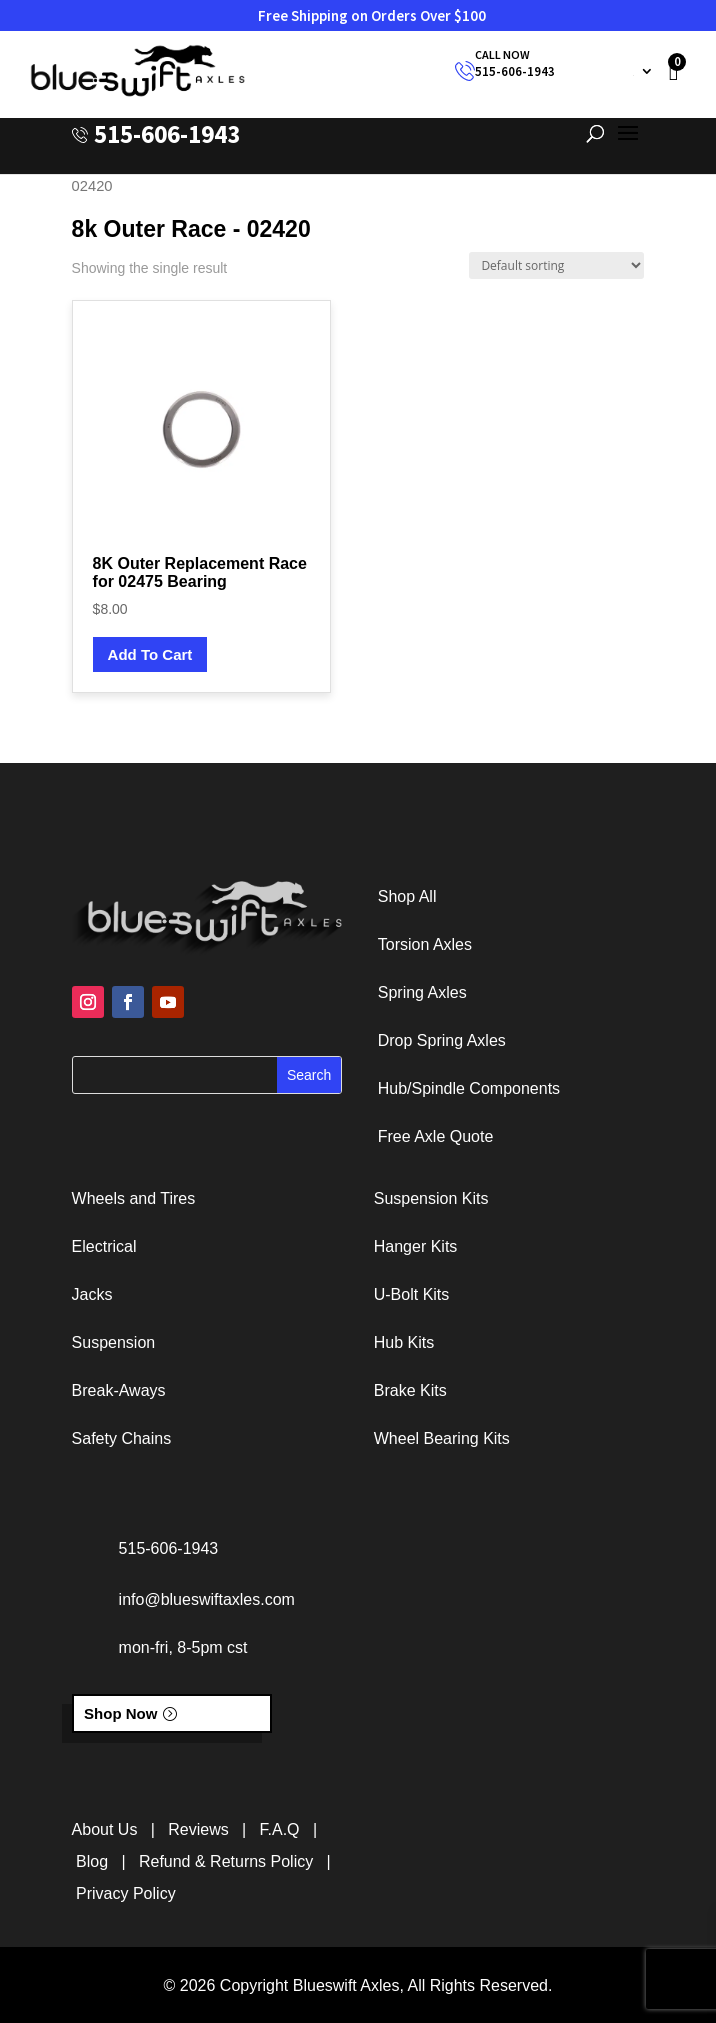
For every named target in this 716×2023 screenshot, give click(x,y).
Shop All (407, 896)
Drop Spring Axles (442, 1040)
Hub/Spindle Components (469, 1088)
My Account (601, 71)
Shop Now (120, 1713)
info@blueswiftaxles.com (207, 1599)
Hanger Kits (416, 1246)
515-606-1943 (515, 71)
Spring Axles (422, 992)
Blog (92, 1861)
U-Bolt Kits (412, 1294)
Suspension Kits (431, 1198)
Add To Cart (150, 654)
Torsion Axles (425, 944)
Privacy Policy (126, 1893)
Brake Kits (410, 1390)
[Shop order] (556, 265)
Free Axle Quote (436, 1136)
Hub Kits (404, 1342)
